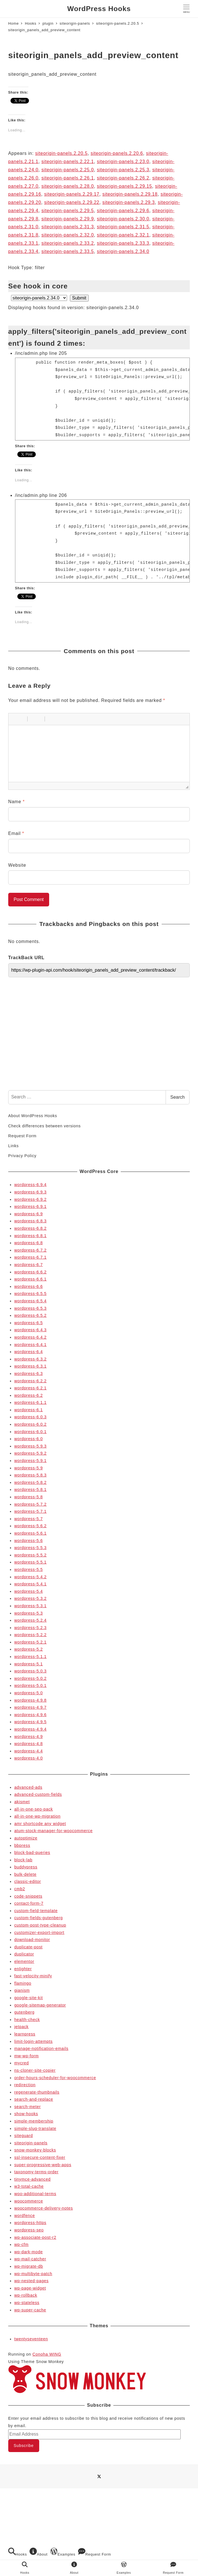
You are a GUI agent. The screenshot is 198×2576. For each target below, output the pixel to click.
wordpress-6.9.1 (30, 1206)
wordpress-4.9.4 (30, 1729)
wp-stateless (26, 2302)
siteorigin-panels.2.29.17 (71, 194)
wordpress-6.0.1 (30, 1431)
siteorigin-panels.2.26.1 (67, 178)
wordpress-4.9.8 (30, 1700)
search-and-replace (33, 2099)
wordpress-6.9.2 (30, 1199)
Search (177, 1097)
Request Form (22, 1136)
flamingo (22, 1983)
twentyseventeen (31, 2339)
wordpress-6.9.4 (30, 1184)
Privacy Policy (22, 1155)
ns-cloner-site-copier (35, 2070)
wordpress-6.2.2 (30, 1381)
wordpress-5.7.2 (30, 1504)
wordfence (24, 2215)
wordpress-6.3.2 (30, 1359)
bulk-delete (25, 1874)
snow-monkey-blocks (35, 2150)
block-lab (23, 1860)
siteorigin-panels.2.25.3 (123, 169)
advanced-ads (28, 1787)
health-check (27, 2019)
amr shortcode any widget (40, 1823)
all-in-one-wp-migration (37, 1816)
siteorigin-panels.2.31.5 (123, 226)
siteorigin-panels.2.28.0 (67, 186)
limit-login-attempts (33, 2041)
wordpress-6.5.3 (30, 1308)
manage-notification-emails (41, 2048)
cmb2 (19, 1889)
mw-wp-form (26, 2056)
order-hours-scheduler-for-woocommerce (55, 2077)
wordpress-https (30, 2222)
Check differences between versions (44, 1126)
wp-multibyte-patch (33, 2273)
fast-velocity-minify (33, 1976)
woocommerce (28, 2201)
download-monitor (32, 1939)
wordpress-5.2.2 (30, 1634)
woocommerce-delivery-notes (43, 2208)
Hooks (17, 2552)
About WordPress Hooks (32, 1115)
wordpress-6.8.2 (30, 1228)
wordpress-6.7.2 (30, 1250)
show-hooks (26, 2113)
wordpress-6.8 (28, 1242)
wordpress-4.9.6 (30, 1714)
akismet (22, 1801)
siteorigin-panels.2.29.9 (67, 218)
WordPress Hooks (99, 8)
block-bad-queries (32, 1852)
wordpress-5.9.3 (30, 1446)
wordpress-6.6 (28, 1286)
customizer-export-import (39, 1932)
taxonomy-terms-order (36, 2172)
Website (17, 865)
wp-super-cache (30, 2310)
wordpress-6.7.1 (30, 1257)
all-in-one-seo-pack (33, 1809)
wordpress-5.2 (28, 1649)
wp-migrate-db (28, 2266)
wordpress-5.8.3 (30, 1475)
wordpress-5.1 (28, 1664)
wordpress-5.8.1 (30, 1489)
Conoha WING (46, 2354)
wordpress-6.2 (28, 1395)
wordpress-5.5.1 (30, 1562)
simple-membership (33, 2121)
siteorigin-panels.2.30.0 (123, 218)
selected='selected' (39, 298)
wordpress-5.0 (28, 1693)
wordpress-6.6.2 (30, 1272)
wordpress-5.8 (28, 1497)
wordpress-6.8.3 (30, 1221)
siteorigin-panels (30, 2143)
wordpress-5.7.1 (30, 1511)
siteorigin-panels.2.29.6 (123, 210)
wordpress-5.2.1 (30, 1642)
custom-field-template (36, 1910)
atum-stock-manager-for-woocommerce (53, 1830)
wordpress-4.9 (28, 1736)
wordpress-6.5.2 (30, 1315)
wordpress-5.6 (28, 1540)
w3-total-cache (29, 2186)
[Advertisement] (99, 1042)
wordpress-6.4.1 (30, 1344)
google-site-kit (28, 1997)
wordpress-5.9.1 (30, 1460)
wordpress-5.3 (28, 1613)
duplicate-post (28, 1947)
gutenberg (24, 2012)
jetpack (21, 2026)
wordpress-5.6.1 (30, 1533)
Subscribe (24, 2445)
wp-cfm (21, 2244)
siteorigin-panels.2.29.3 (128, 202)
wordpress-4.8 (28, 1743)
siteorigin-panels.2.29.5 (67, 210)
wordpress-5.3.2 (30, 1598)
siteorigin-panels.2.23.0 (123, 161)
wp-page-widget (30, 2288)
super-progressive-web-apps (42, 2165)
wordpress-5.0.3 (30, 1671)
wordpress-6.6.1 (30, 1279)
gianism (22, 1990)
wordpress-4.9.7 (30, 1707)
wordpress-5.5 (28, 1569)
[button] (15, 719)
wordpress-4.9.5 (30, 1722)
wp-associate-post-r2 (35, 2237)
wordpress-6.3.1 (30, 1366)
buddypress (25, 1867)
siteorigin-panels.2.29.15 (124, 186)
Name (16, 801)
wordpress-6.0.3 (30, 1417)
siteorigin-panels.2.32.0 (67, 235)
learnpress (24, 2034)
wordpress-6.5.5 (30, 1293)
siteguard (23, 2135)
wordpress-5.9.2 (30, 1453)
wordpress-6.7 (28, 1264)
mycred (21, 2063)
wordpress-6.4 (28, 1351)
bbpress (22, 1845)
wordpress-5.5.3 (30, 1547)
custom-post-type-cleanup (40, 1925)
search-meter (27, 2106)
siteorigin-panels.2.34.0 (123, 251)
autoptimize (25, 1838)
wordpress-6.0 (28, 1438)
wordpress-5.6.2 (30, 1526)
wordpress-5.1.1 (30, 1656)
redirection (25, 2085)
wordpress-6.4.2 (30, 1337)
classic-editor (27, 1881)
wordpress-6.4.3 (30, 1330)
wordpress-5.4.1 (30, 1584)
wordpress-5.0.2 (30, 1678)
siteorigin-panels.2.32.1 (123, 235)
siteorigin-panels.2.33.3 (123, 243)
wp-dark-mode (28, 2252)
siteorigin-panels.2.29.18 (129, 194)
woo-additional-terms (35, 2193)
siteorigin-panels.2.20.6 (117, 153)
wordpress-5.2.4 (30, 1620)
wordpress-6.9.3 (30, 1192)
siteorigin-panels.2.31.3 (67, 226)
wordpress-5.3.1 (30, 1606)
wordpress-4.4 (28, 1751)
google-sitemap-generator (40, 2005)
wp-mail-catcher (30, 2259)
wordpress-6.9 (28, 1214)
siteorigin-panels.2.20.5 (61, 153)
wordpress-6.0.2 (30, 1424)
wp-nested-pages (31, 2280)
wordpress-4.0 (28, 1758)
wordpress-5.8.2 (30, 1482)
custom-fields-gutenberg (38, 1917)
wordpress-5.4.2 (30, 1577)
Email (16, 833)
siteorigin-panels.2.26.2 (123, 178)
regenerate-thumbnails (36, 2092)
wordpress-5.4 (28, 1591)
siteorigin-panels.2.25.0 (67, 169)
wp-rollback (25, 2295)
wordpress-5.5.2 (30, 1555)
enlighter (23, 1969)
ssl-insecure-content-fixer (39, 2157)
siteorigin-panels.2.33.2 (67, 243)
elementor (24, 1961)
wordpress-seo (29, 2230)
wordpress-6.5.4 (30, 1301)
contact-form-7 (28, 1903)
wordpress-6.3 (28, 1373)
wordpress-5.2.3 (30, 1627)
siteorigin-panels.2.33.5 (67, 251)
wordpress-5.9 (28, 1468)
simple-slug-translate (35, 2128)
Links (13, 1146)
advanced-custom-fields (38, 1794)
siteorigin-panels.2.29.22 (71, 202)
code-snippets (28, 1896)
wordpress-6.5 (28, 1322)
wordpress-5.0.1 (30, 1685)
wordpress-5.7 (28, 1518)
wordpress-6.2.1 (30, 1388)
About (38, 2552)
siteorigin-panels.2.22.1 (67, 161)
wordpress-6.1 (28, 1410)
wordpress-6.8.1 (30, 1235)
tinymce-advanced (32, 2179)
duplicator (24, 1954)
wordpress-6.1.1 (30, 1402)
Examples (62, 2552)
